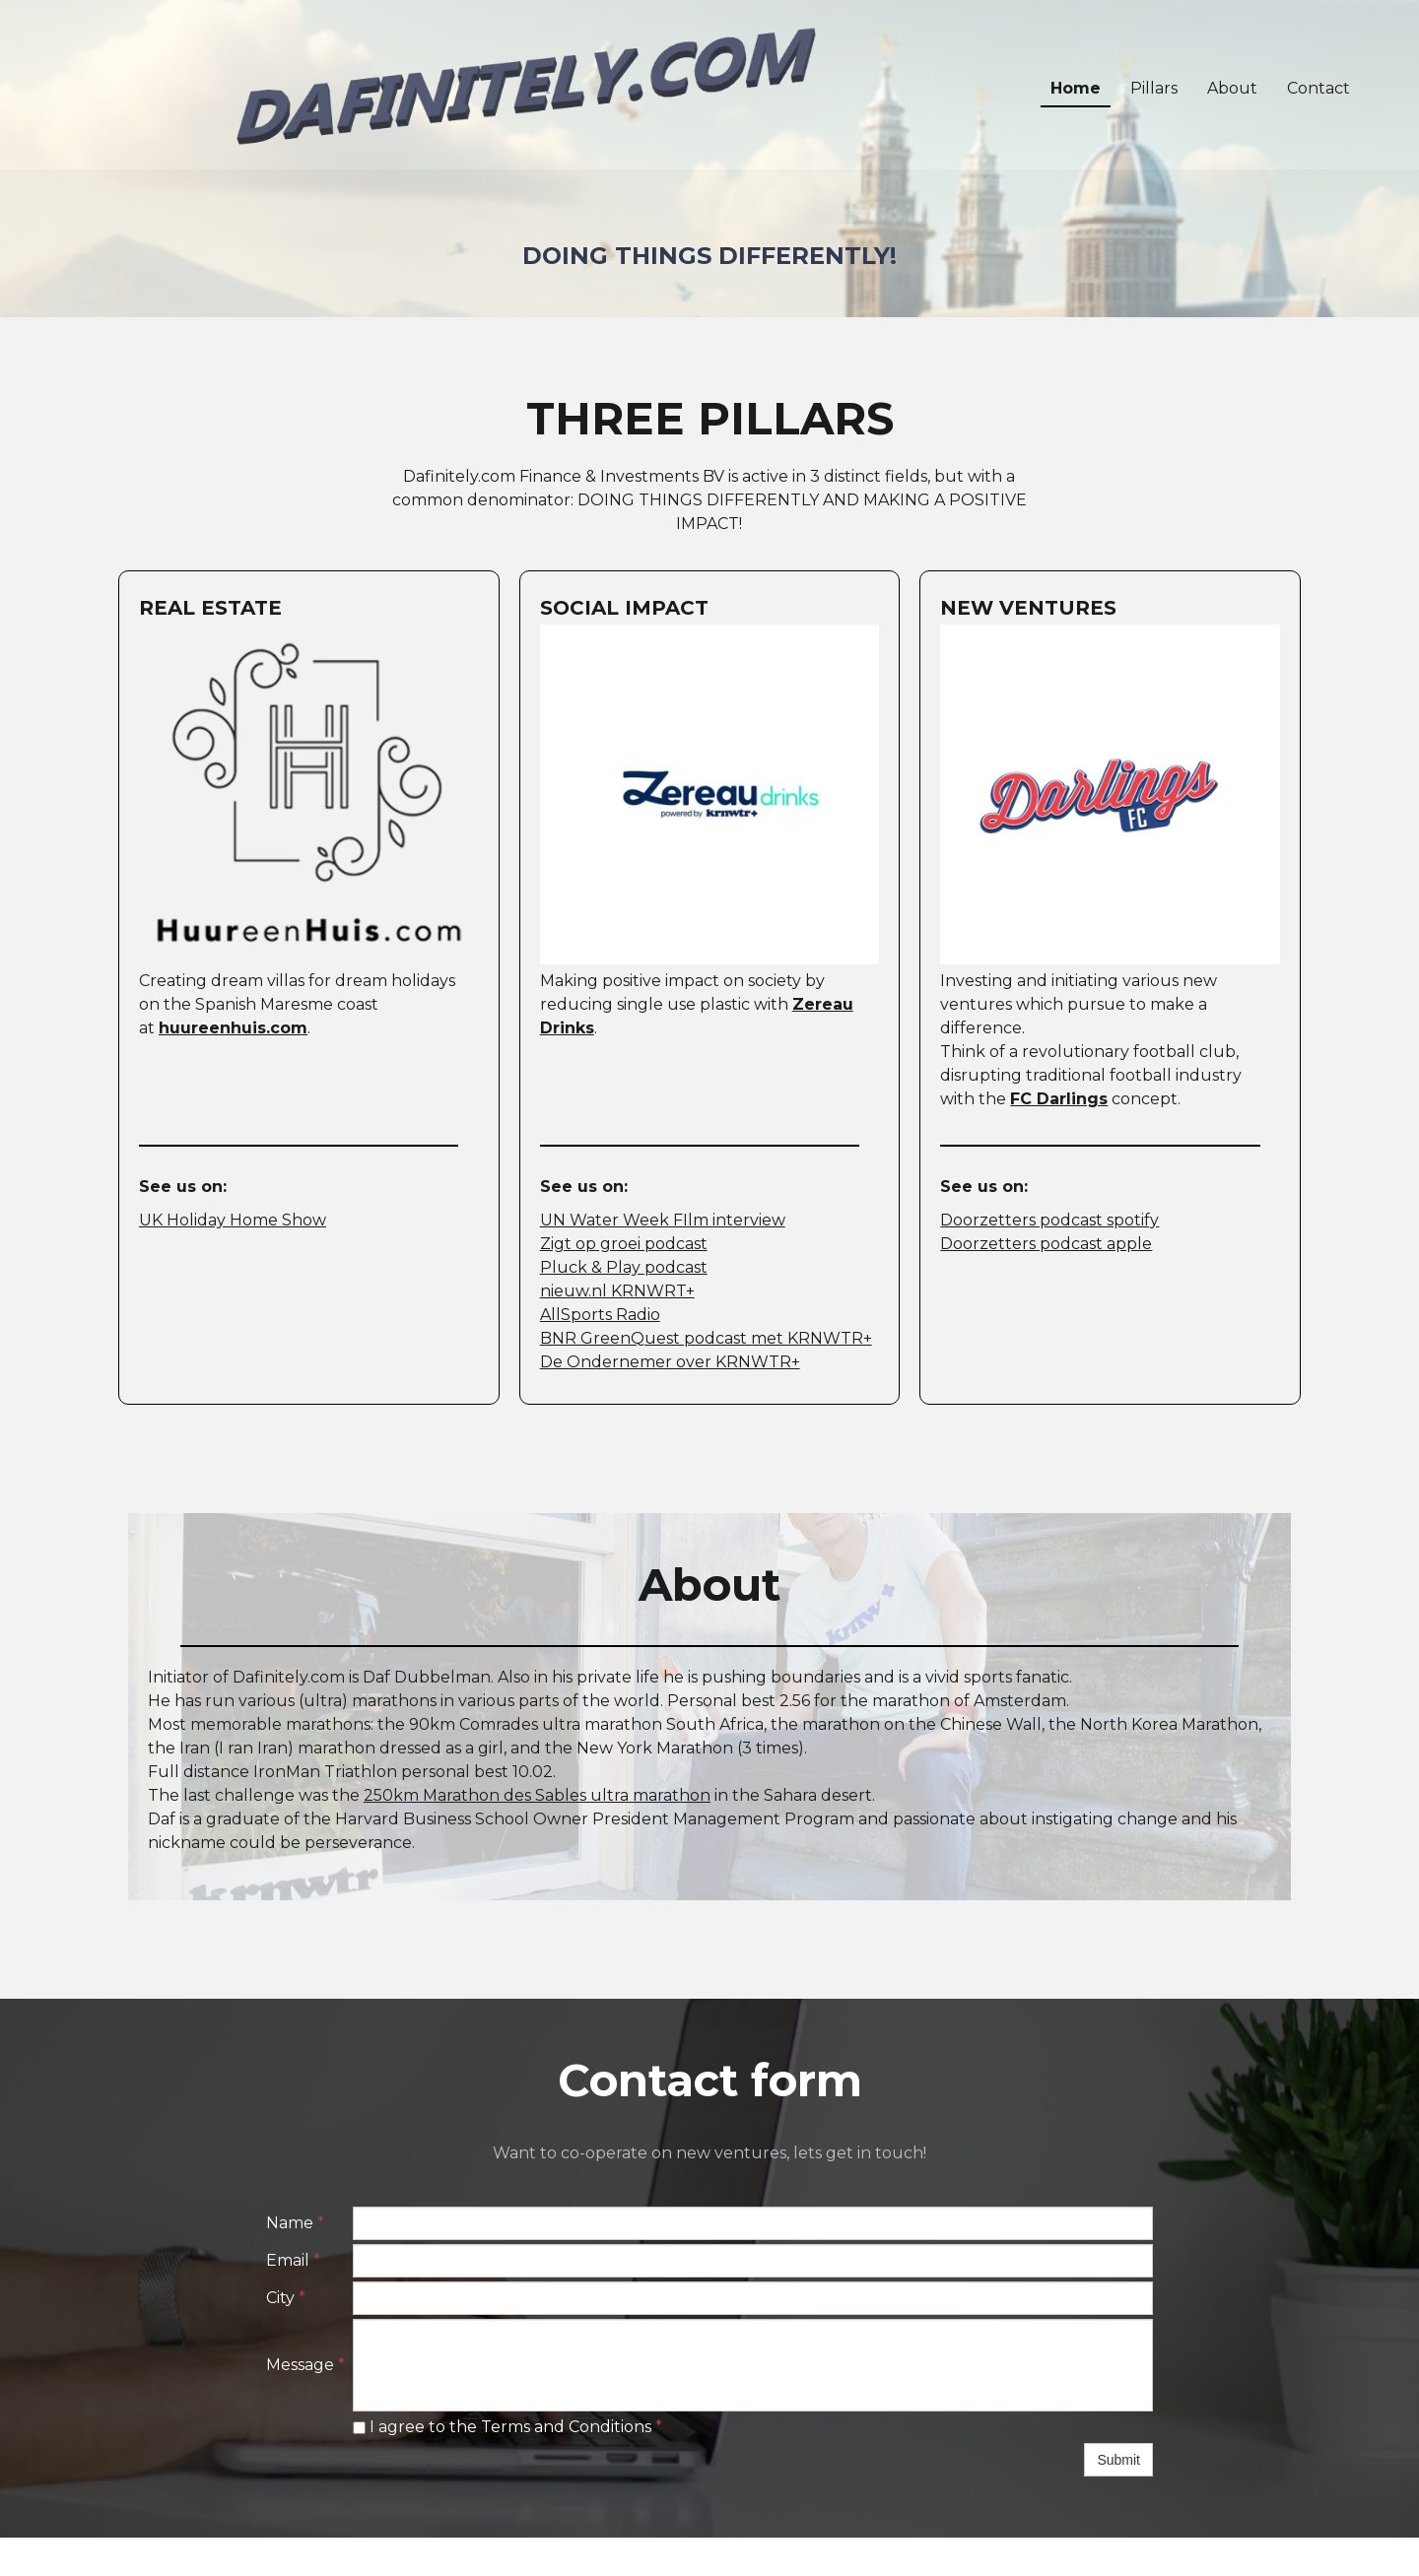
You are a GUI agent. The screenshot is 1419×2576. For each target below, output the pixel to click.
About (1232, 88)
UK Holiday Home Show (232, 1220)
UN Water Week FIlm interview (662, 1220)
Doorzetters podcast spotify (1049, 1220)
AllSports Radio (600, 1314)
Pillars (1154, 88)
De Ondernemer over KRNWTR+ (670, 1362)
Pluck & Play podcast (624, 1267)
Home (1075, 88)
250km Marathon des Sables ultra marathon (537, 1795)
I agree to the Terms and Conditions (507, 2426)
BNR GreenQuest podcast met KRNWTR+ (706, 1338)
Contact (1318, 88)
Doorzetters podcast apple (1046, 1243)
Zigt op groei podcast (624, 1243)
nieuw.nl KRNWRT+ (617, 1291)
